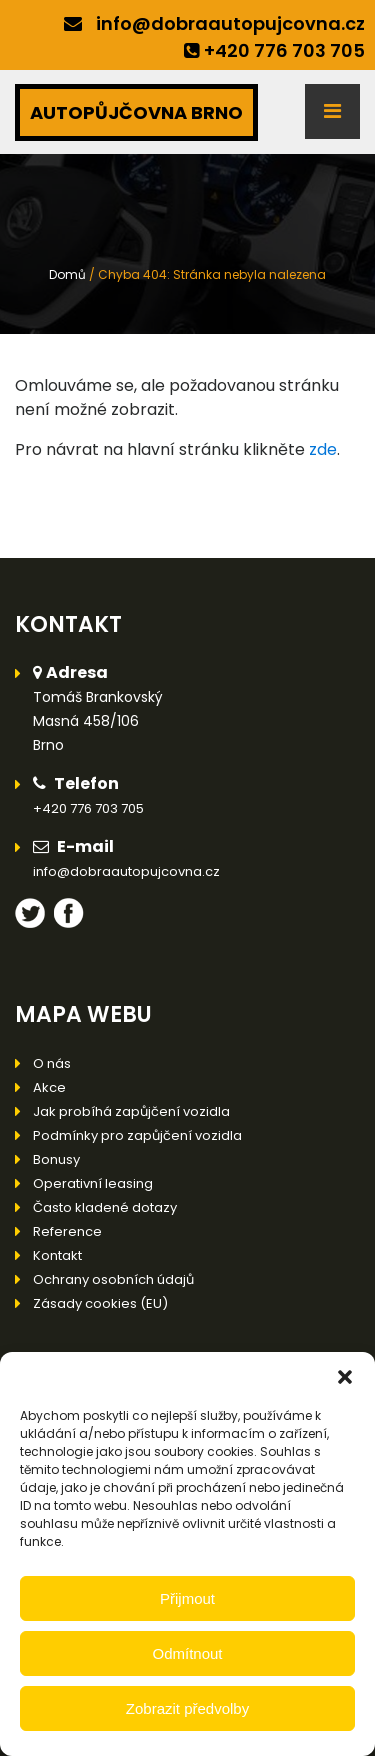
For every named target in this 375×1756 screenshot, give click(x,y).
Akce (49, 1087)
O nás (52, 1063)
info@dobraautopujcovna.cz (230, 23)
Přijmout (187, 1598)
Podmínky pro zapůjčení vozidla (137, 1135)
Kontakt (57, 1255)
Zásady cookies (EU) (100, 1303)
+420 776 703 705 (284, 50)
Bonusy (56, 1159)
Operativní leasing (93, 1183)
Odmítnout (187, 1653)
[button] (345, 1377)
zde (323, 449)
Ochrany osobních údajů (113, 1279)
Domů (67, 274)
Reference (67, 1231)
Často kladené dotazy (105, 1207)
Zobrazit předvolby (187, 1708)
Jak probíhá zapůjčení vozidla (131, 1111)
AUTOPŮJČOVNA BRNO (136, 112)
